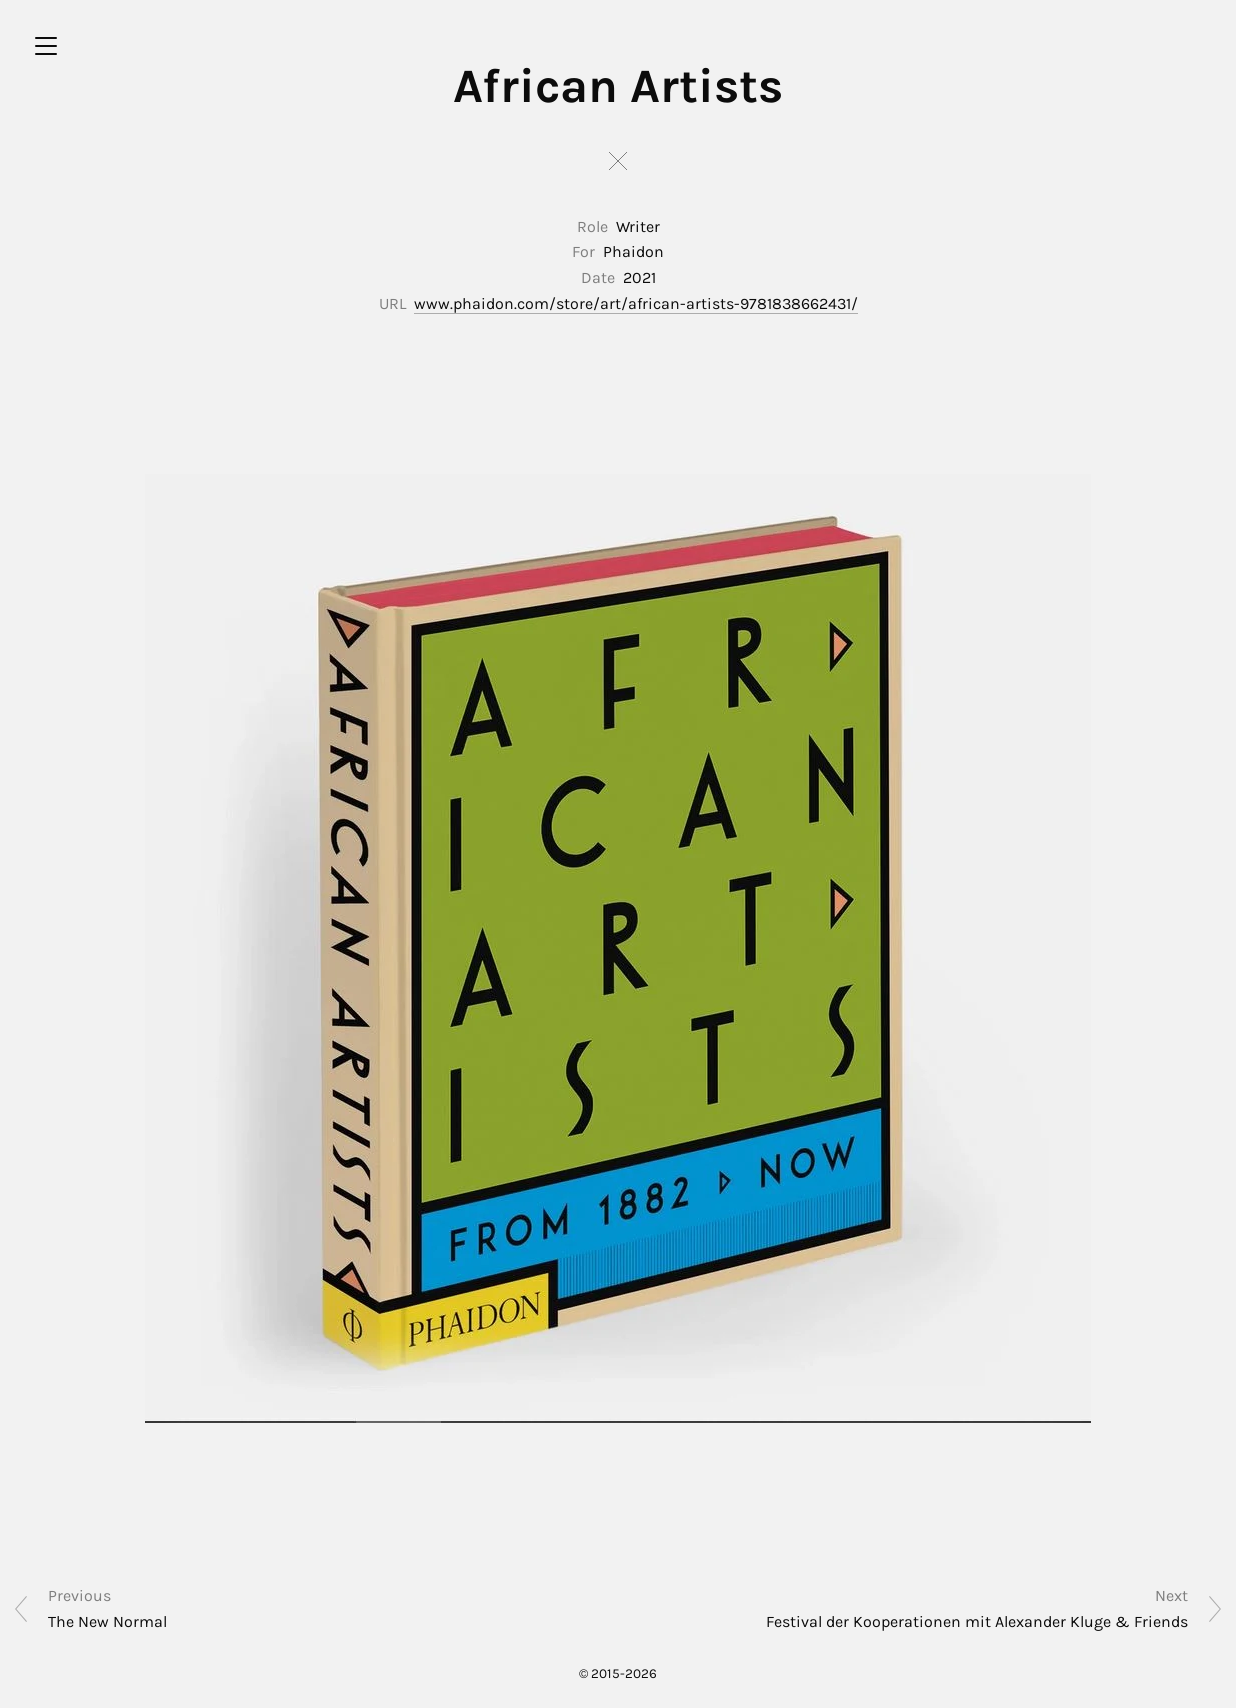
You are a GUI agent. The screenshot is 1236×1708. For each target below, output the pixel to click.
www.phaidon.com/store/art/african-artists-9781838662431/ (636, 303)
